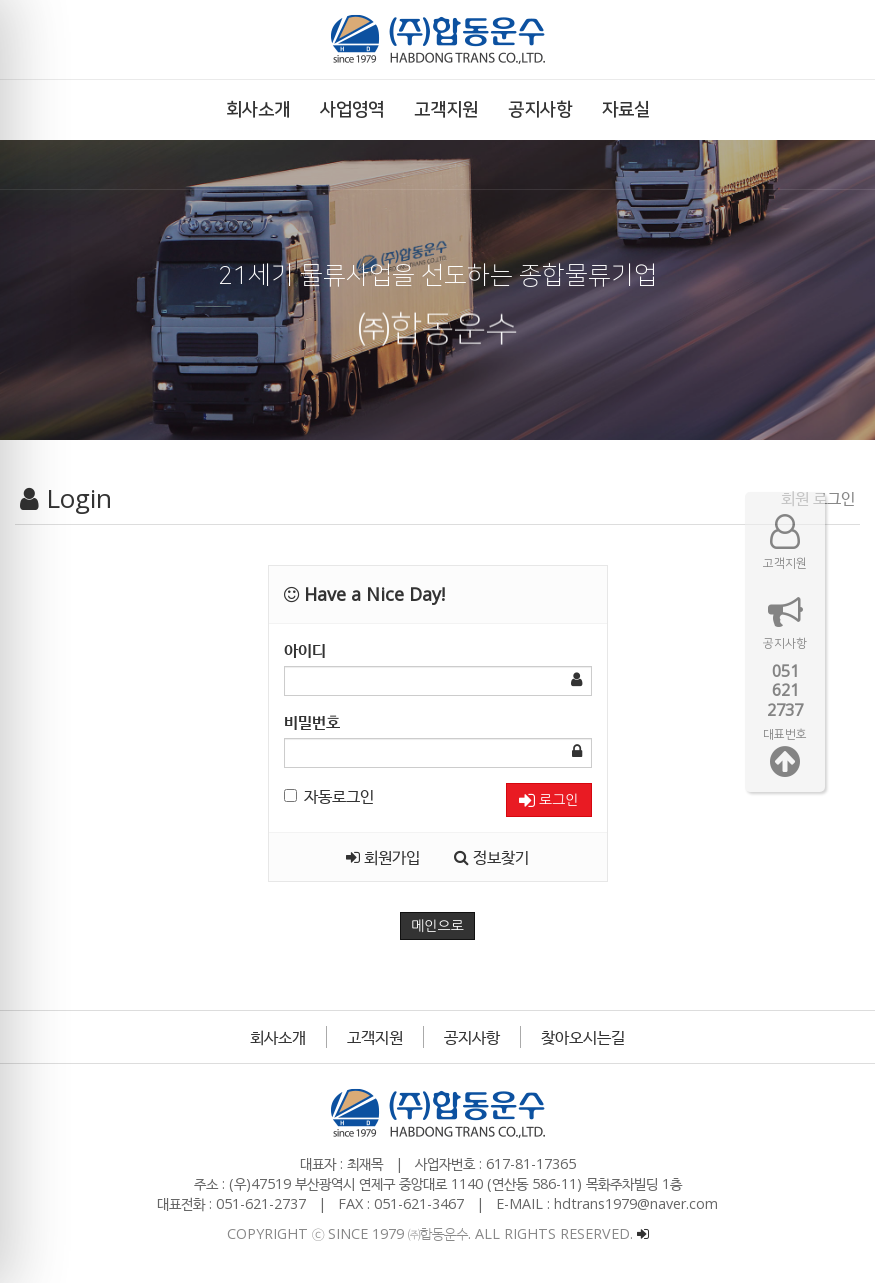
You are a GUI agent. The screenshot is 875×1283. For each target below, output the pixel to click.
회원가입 (383, 857)
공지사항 (472, 1037)
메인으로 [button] (437, 926)
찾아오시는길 (583, 1037)
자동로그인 (329, 796)
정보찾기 (491, 857)
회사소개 (278, 1037)
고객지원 (375, 1037)
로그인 (548, 800)
